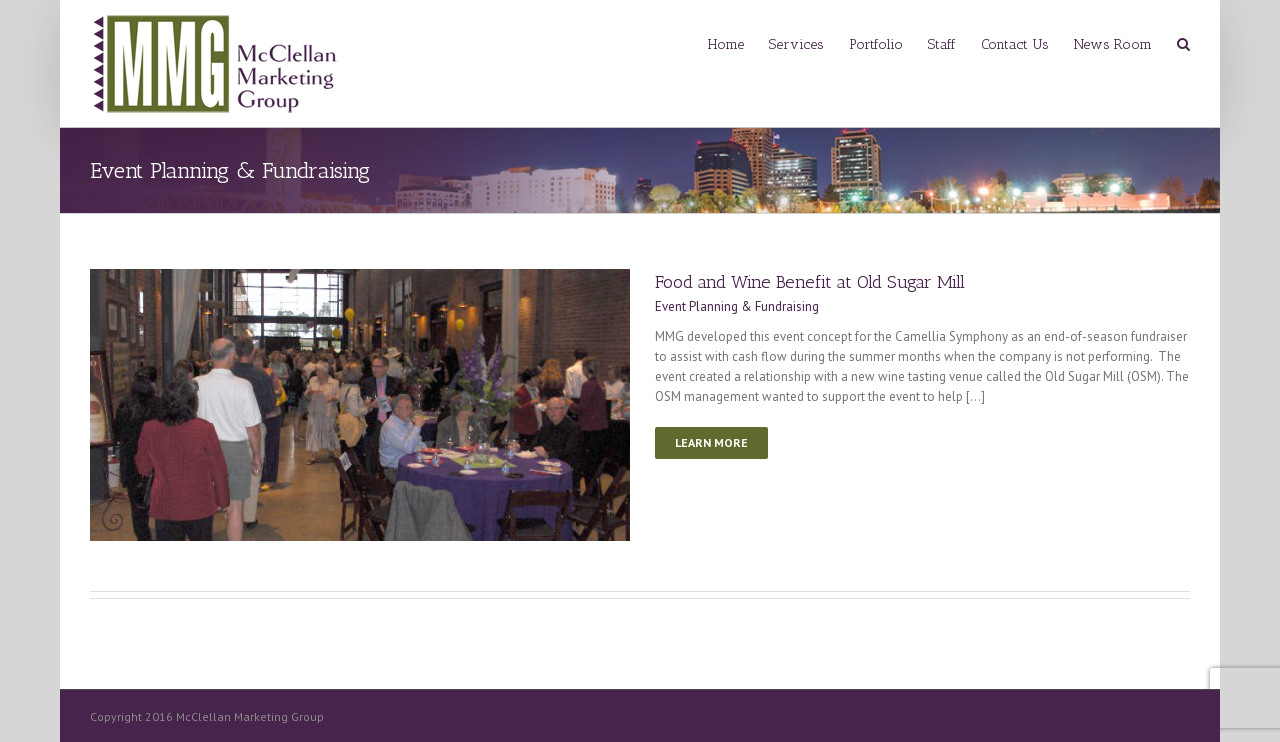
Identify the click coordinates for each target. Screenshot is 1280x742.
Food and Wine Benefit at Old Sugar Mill (810, 282)
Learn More (711, 442)
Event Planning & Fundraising (737, 306)
